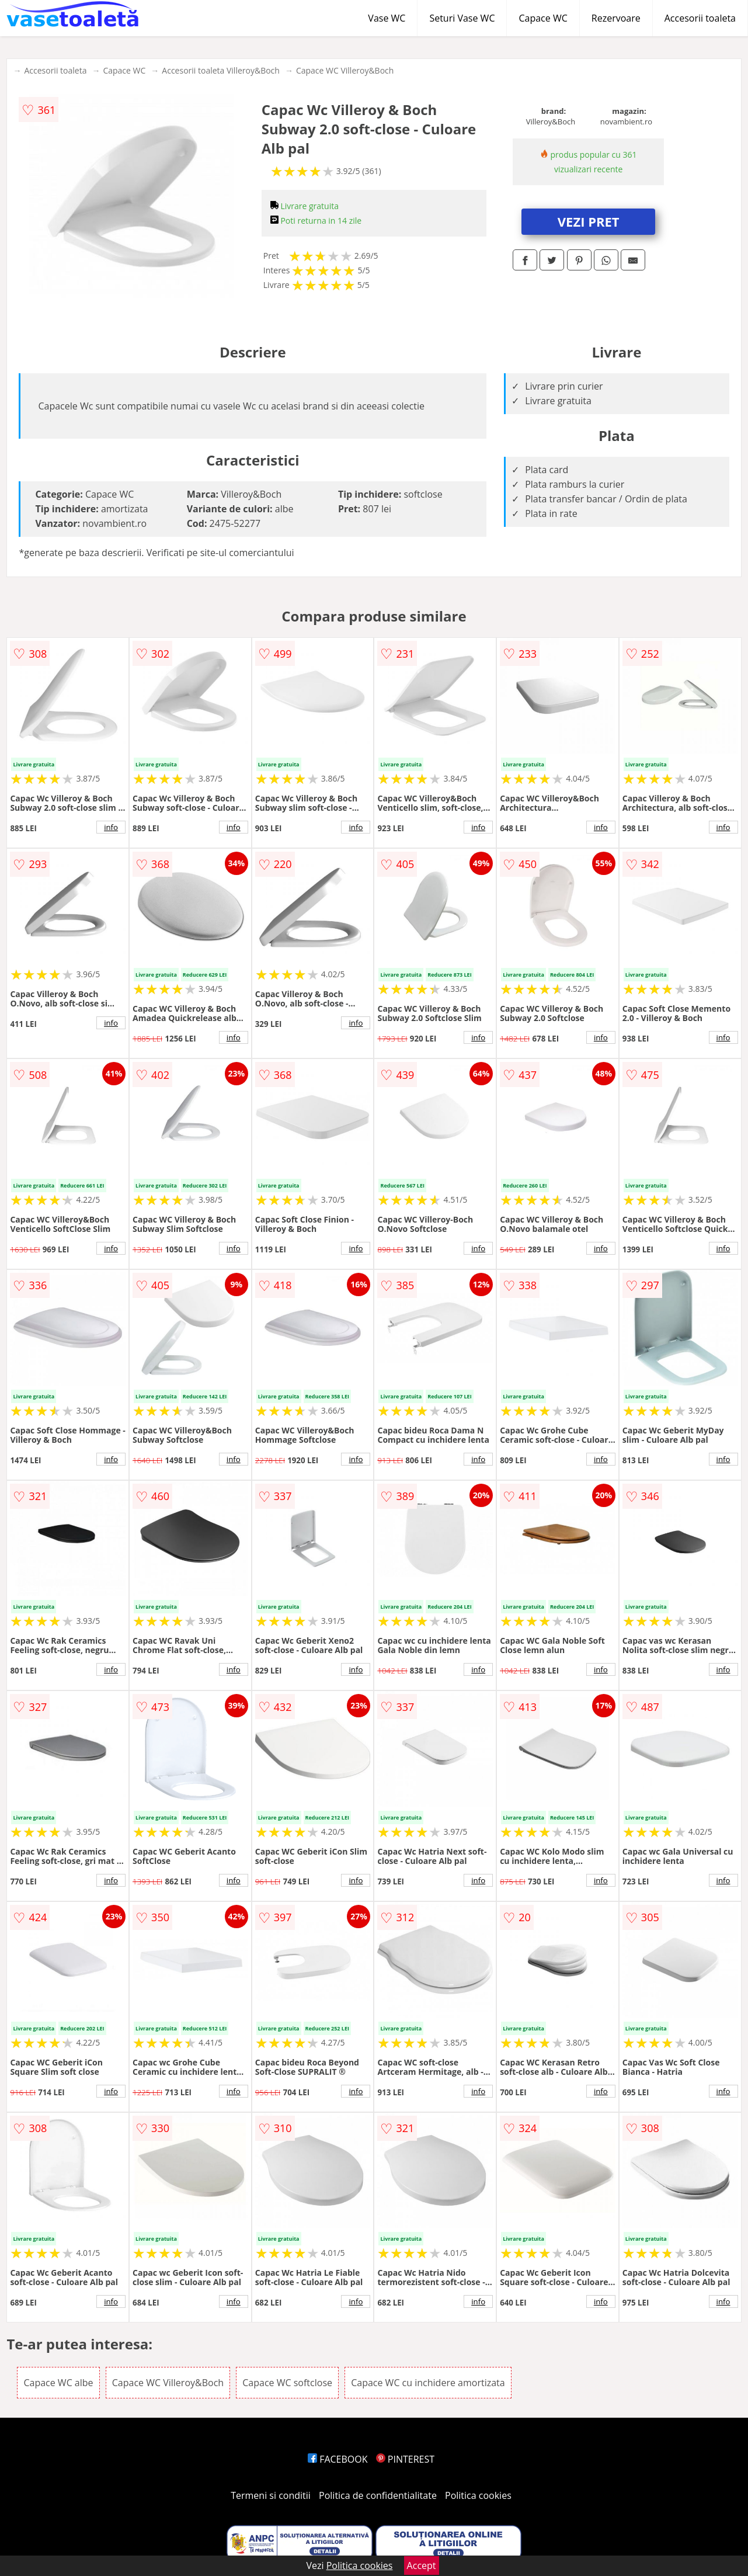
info (111, 827)
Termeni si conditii (271, 2495)
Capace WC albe (58, 2382)
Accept (421, 2565)
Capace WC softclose (287, 2382)
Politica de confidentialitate (378, 2495)
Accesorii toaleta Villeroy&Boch (221, 70)
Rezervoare (616, 18)
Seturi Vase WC (462, 18)
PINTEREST (405, 2459)
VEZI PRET (589, 221)
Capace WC (543, 18)
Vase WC (386, 18)
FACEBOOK (338, 2459)
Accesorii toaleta (700, 18)
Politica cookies (478, 2495)
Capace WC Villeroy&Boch (345, 70)
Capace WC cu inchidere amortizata (428, 2382)
